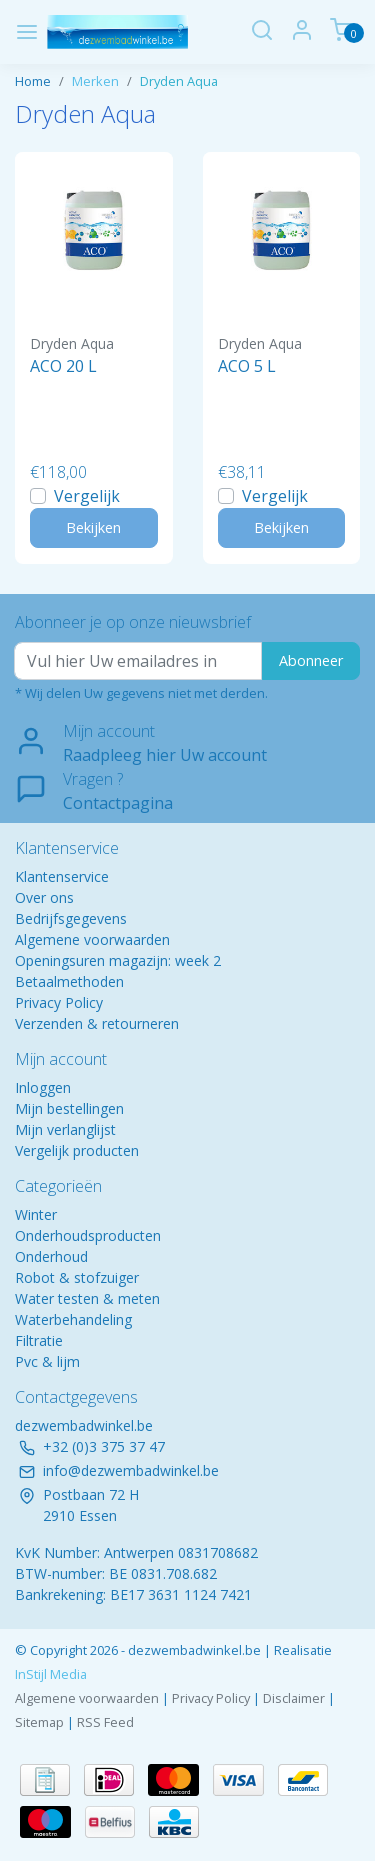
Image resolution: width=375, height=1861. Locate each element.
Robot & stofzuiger (77, 1277)
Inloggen (43, 1087)
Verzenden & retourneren (97, 1023)
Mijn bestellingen (69, 1108)
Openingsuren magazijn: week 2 (118, 960)
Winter (36, 1214)
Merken (95, 81)
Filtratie (39, 1340)
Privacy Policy (59, 1002)
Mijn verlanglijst (65, 1129)
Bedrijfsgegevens (71, 918)
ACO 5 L (247, 366)
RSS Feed (105, 1722)
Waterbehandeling (73, 1319)
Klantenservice (62, 876)
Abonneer (311, 660)
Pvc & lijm (47, 1361)
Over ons (44, 897)
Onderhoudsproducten (88, 1235)
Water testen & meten (87, 1298)
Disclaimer (294, 1698)
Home (33, 81)
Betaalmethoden (69, 981)
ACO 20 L (63, 366)
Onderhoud (51, 1256)
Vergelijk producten (77, 1150)
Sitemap (39, 1722)
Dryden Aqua (179, 81)
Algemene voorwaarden (92, 939)
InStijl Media (51, 1674)
